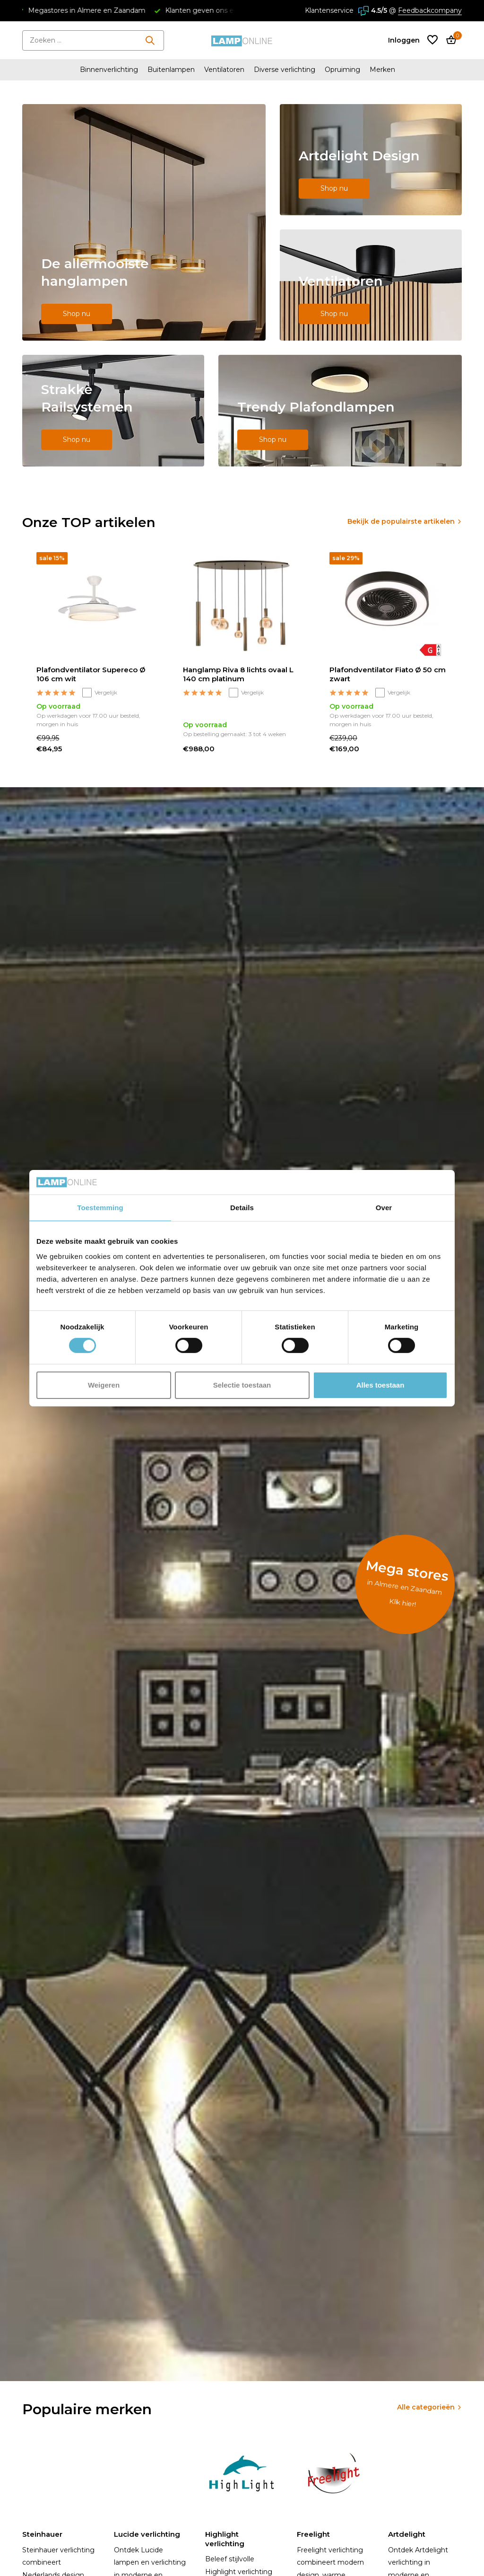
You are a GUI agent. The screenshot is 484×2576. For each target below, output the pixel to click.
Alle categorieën (426, 2407)
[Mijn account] (404, 40)
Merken (382, 69)
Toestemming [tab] (100, 1208)
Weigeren (104, 1385)
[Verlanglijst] (432, 40)
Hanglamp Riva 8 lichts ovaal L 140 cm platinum (238, 674)
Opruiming (342, 69)
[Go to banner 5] (340, 410)
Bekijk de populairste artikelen (401, 521)
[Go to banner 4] (113, 410)
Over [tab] (384, 1208)
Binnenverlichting (109, 69)
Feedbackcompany (430, 10)
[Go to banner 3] (371, 285)
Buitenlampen (171, 69)
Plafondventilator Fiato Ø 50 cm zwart (387, 674)
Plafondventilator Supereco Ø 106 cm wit (91, 674)
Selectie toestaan (242, 1385)
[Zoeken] (93, 40)
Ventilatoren (224, 69)
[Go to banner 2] (371, 159)
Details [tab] (242, 1208)
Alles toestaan (380, 1385)
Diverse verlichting (284, 69)
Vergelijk (99, 692)
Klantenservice (329, 10)
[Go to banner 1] (144, 222)
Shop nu (76, 313)
